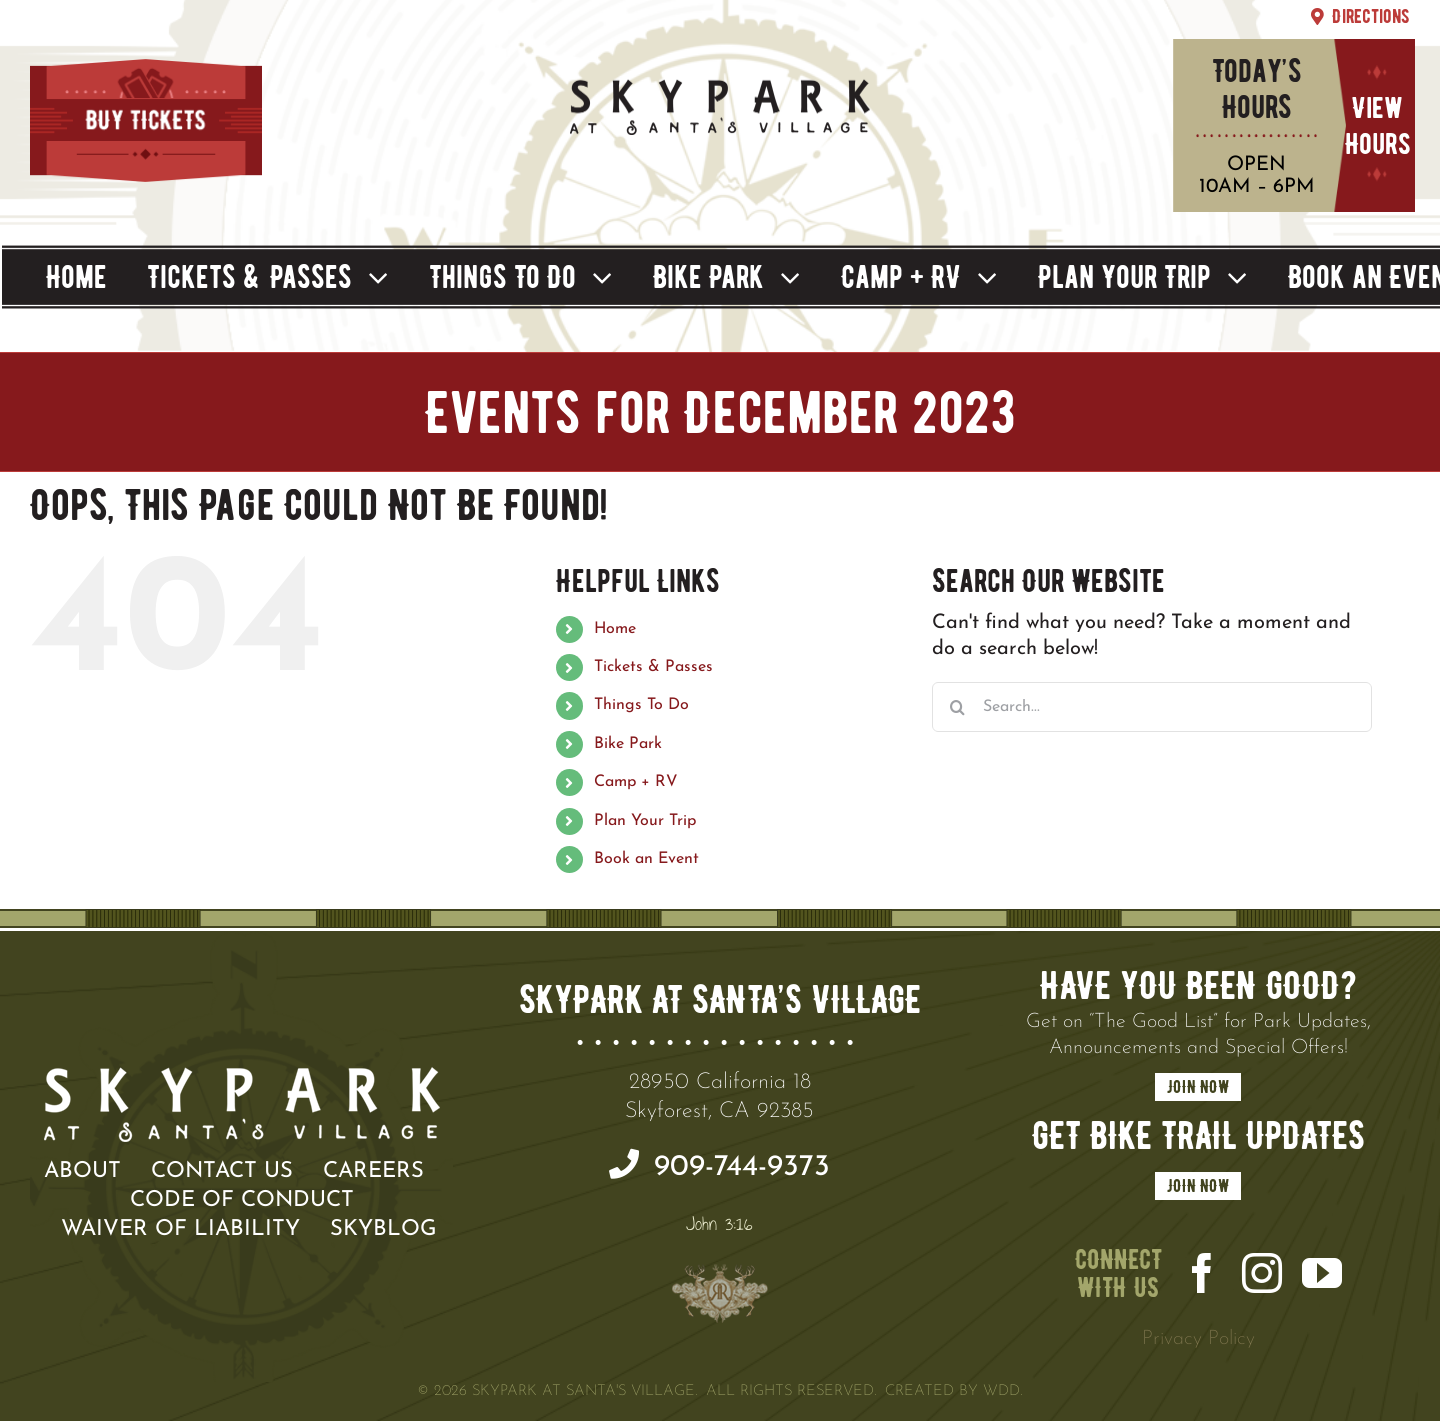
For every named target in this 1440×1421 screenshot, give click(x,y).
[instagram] (1262, 1273)
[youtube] (1322, 1273)
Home (615, 629)
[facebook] (1202, 1273)
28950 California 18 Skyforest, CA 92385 (719, 1097)
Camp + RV (636, 782)
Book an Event (646, 859)
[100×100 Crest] (720, 1287)
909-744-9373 (719, 1166)
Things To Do (641, 705)
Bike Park (628, 744)
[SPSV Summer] (720, 81)
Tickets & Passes (653, 667)
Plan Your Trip (645, 821)
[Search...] (1152, 707)
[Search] (957, 707)
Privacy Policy (1198, 1339)
